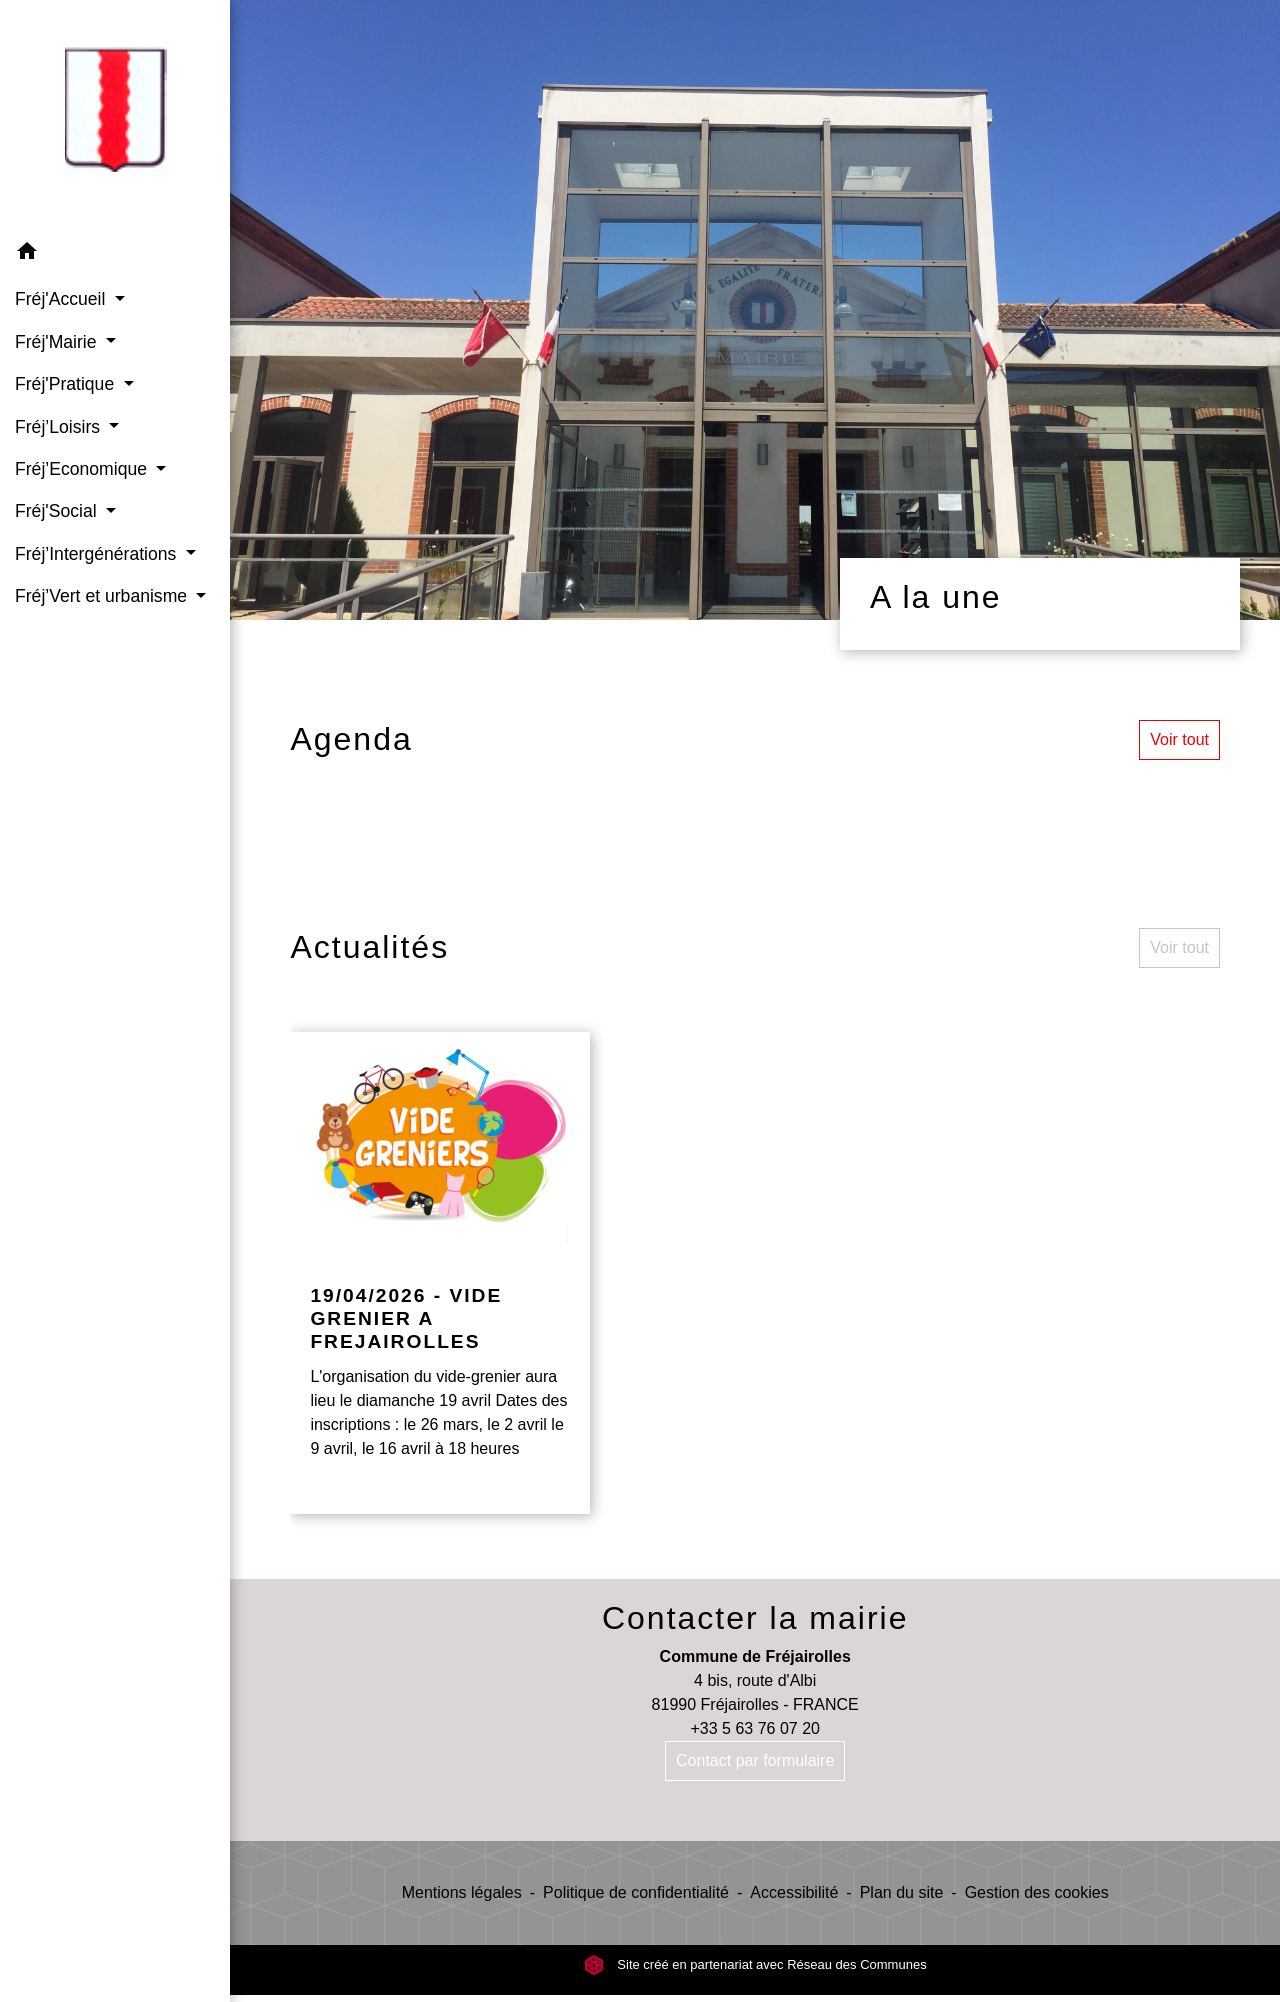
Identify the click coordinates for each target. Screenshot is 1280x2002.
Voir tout (1179, 739)
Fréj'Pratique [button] (67, 384)
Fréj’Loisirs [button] (60, 427)
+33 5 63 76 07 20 (754, 1728)
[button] (115, 254)
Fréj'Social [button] (58, 511)
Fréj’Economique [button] (83, 469)
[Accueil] (115, 115)
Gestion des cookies (1037, 1892)
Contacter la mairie (755, 1618)
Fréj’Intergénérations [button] (98, 554)
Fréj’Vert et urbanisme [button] (103, 596)
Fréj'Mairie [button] (58, 342)
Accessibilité (794, 1892)
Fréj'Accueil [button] (62, 299)
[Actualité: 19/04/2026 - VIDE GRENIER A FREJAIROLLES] (440, 1273)
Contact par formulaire (755, 1760)
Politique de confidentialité (636, 1892)
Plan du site (902, 1892)
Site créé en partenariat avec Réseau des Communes (755, 1964)
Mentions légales (462, 1892)
